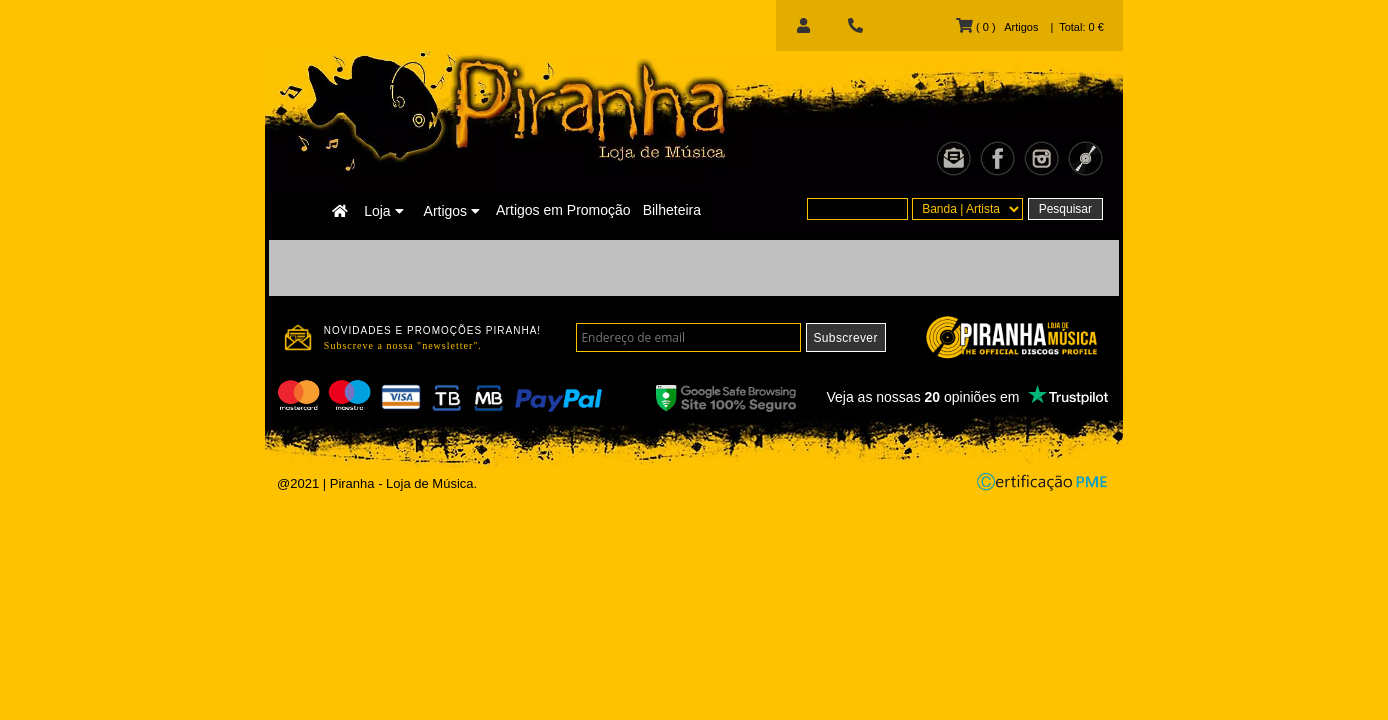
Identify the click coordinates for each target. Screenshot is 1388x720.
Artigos (452, 211)
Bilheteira (672, 210)
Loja (383, 211)
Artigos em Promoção (563, 210)
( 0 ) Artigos (997, 27)
